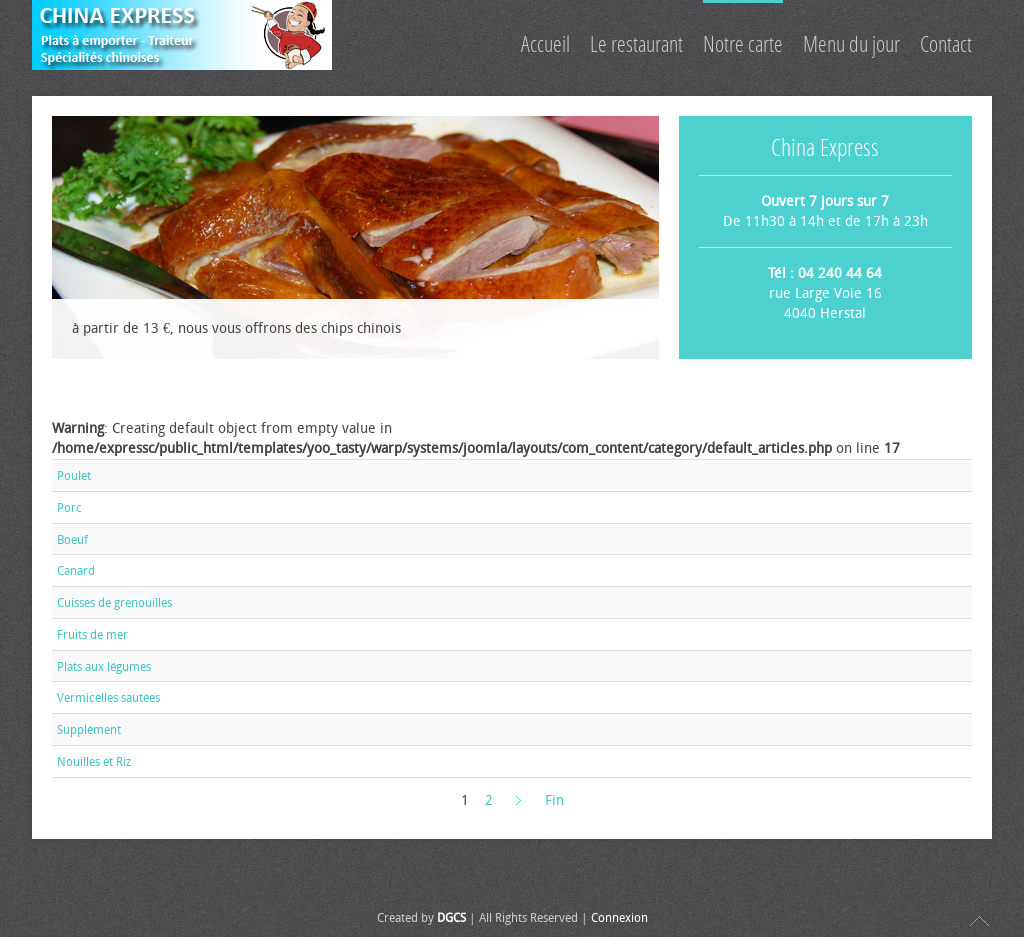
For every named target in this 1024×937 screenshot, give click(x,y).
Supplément (89, 730)
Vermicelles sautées (108, 698)
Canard (76, 571)
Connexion (619, 918)
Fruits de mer (92, 635)
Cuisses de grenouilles (114, 603)
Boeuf (72, 539)
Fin (554, 800)
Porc (69, 508)
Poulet (74, 476)
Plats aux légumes (104, 666)
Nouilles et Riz (94, 762)
